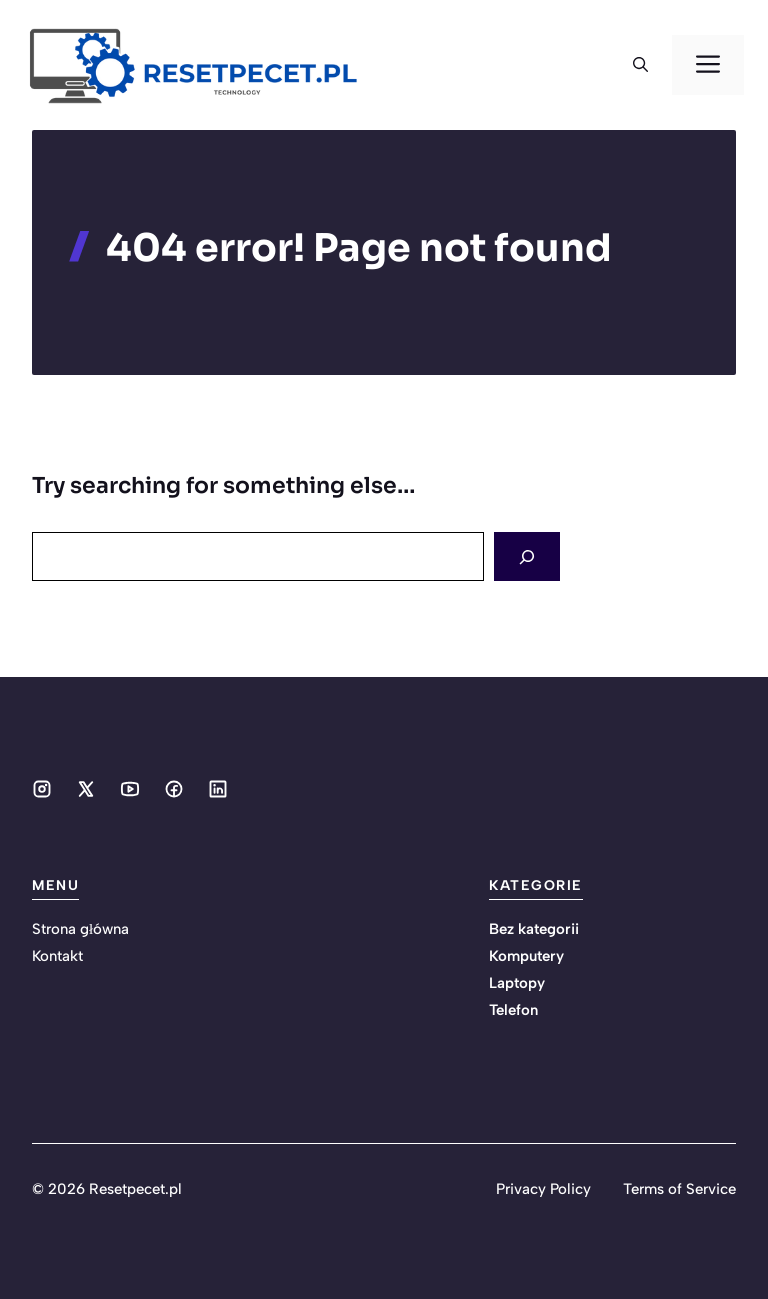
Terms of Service (679, 1189)
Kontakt (57, 956)
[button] (640, 65)
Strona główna (80, 929)
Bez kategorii (534, 929)
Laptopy (517, 983)
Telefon (513, 1010)
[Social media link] (42, 789)
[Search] (527, 556)
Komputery (526, 956)
